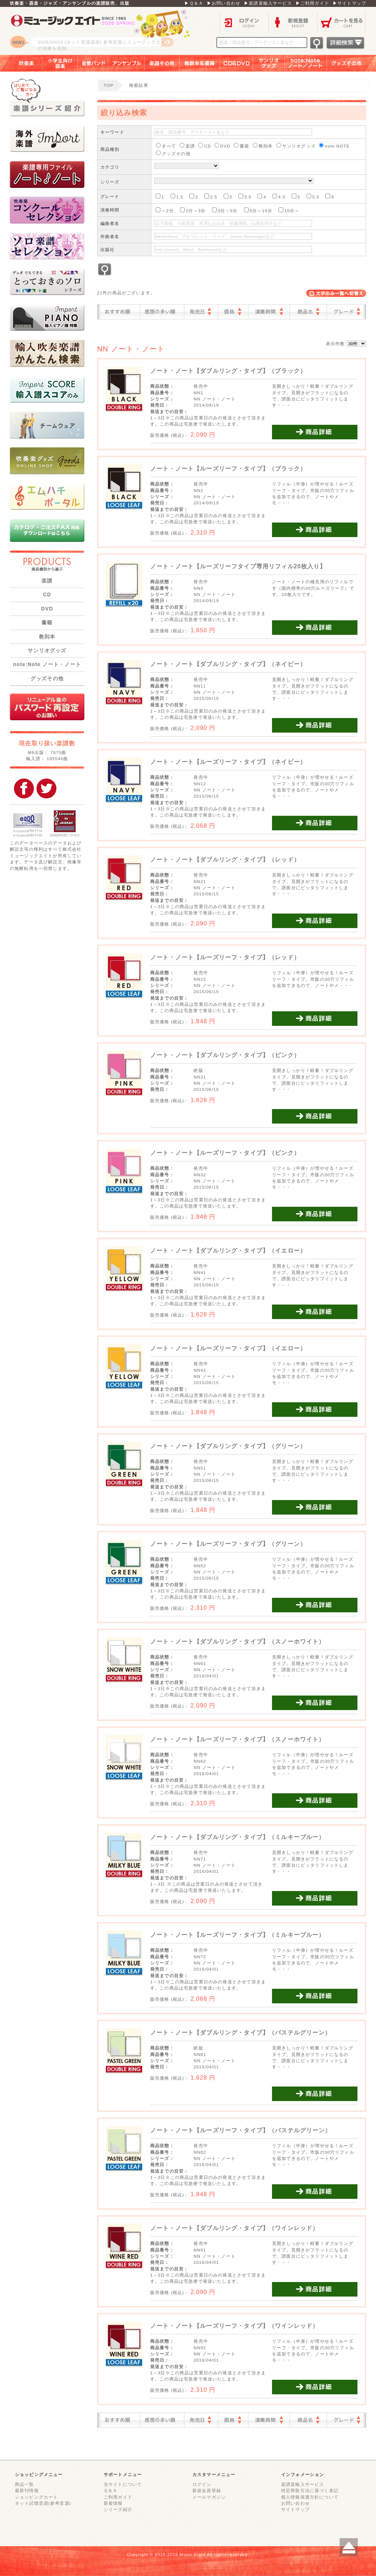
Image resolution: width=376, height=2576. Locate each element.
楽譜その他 (162, 63)
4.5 (278, 196)
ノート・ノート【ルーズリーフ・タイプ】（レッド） (225, 957)
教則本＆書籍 (200, 63)
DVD (47, 609)
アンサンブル (126, 63)
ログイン (244, 22)
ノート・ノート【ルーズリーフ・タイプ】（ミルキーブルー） (237, 1935)
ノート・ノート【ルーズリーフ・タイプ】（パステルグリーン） (240, 2130)
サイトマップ (295, 2509)
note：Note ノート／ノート (306, 63)
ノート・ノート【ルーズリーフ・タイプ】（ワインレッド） (234, 2326)
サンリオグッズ (269, 63)
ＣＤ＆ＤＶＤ (236, 63)
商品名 (308, 312)
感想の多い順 (162, 312)
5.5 (313, 196)
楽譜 (46, 581)
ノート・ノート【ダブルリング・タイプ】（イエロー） (228, 1250)
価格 (233, 312)
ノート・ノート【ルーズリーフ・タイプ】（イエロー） (228, 1348)
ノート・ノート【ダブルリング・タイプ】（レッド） (225, 859)
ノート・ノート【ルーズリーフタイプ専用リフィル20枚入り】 (238, 566)
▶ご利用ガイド (312, 3)
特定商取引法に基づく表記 (310, 2490)
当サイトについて (123, 2484)
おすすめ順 (120, 312)
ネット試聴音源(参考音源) (43, 2503)
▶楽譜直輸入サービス (268, 3)
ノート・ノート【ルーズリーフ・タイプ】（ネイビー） (228, 762)
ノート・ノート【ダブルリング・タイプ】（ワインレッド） (234, 2228)
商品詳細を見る (314, 432)
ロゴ (101, 31)
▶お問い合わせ (223, 3)
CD (47, 594)
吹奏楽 (21, 63)
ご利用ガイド (118, 2497)
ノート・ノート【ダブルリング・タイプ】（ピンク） (225, 1055)
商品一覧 (24, 2484)
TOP (108, 85)
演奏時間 (268, 312)
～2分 (165, 210)
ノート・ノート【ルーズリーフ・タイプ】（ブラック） (228, 468)
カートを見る (341, 22)
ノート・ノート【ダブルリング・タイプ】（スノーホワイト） (237, 1641)
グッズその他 (351, 63)
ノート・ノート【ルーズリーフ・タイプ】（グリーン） (228, 1544)
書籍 (46, 622)
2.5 (210, 196)
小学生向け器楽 (60, 63)
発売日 (201, 312)
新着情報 (113, 2503)
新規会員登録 (206, 2490)
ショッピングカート (36, 2497)
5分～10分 (258, 210)
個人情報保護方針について (310, 2497)
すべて (166, 145)
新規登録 (292, 22)
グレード (345, 312)
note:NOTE (334, 145)
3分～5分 (225, 210)
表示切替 (336, 293)
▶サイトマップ (349, 3)
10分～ (289, 210)
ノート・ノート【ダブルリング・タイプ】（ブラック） (228, 371)
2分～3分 (193, 210)
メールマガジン (209, 2497)
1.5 (177, 196)
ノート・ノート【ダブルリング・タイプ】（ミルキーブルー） (237, 1837)
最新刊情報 (27, 2490)
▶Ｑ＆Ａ (193, 3)
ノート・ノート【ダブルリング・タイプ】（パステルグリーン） (240, 2032)
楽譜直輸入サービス (302, 2484)
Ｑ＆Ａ (110, 2490)
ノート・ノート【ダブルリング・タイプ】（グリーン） (228, 1446)
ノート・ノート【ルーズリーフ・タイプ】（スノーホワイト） (237, 1739)
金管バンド (93, 63)
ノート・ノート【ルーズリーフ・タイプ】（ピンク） (225, 1153)
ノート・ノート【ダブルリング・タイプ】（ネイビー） (228, 664)
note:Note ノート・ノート (47, 664)
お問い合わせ (295, 2503)
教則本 (47, 637)
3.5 (245, 196)
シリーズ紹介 (118, 2509)
